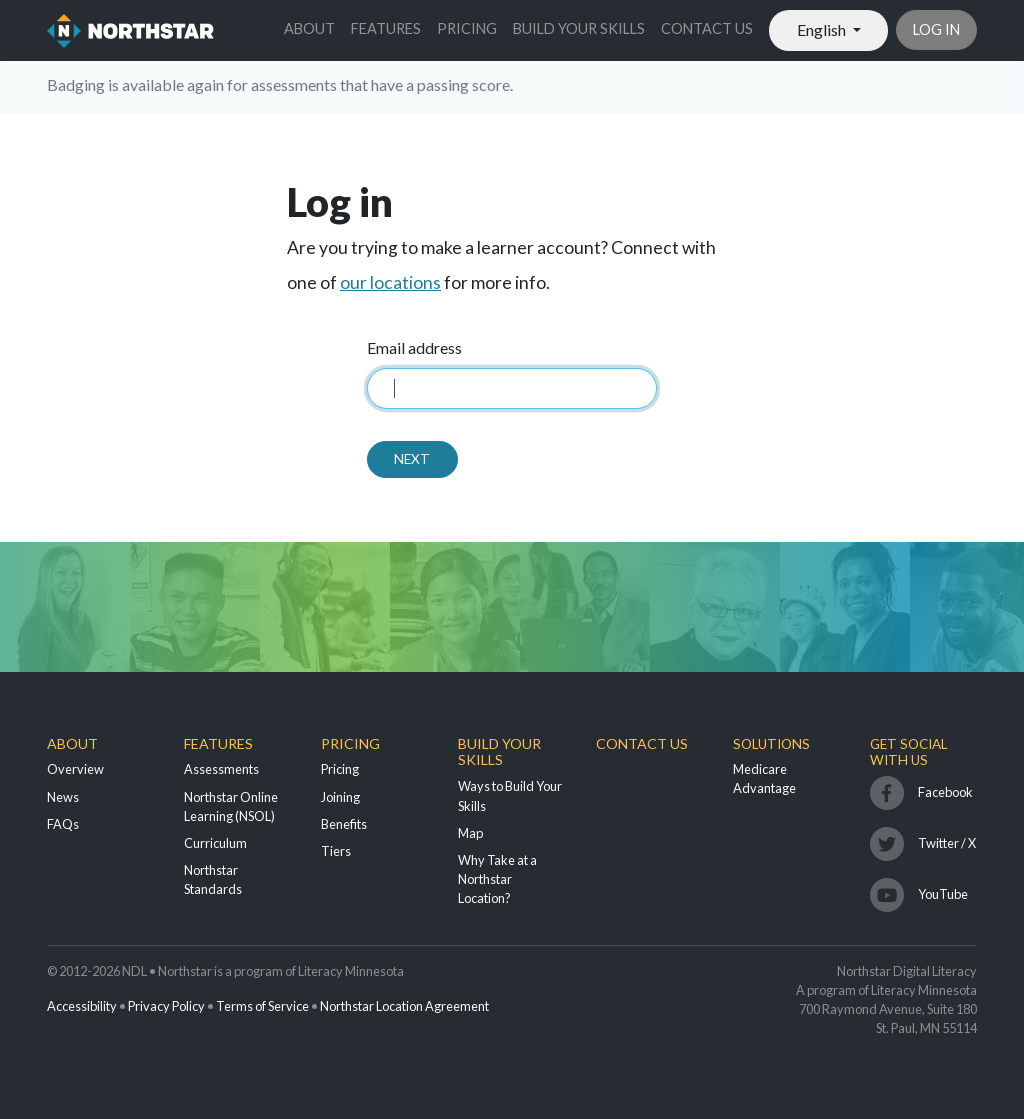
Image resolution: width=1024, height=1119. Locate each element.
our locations (390, 282)
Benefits (344, 824)
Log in (936, 29)
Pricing (467, 28)
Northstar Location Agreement (404, 1006)
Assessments (221, 769)
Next (412, 459)
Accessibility (82, 1006)
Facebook (945, 792)
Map (470, 833)
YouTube (943, 894)
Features (386, 28)
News (63, 797)
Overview (75, 769)
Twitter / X (947, 843)
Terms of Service (262, 1006)
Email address (414, 347)
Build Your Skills (579, 28)
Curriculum (215, 843)
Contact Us (707, 28)
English (823, 29)
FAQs (63, 824)
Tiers (336, 851)
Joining (340, 797)
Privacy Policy (166, 1006)
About (309, 28)
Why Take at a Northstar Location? (497, 879)
